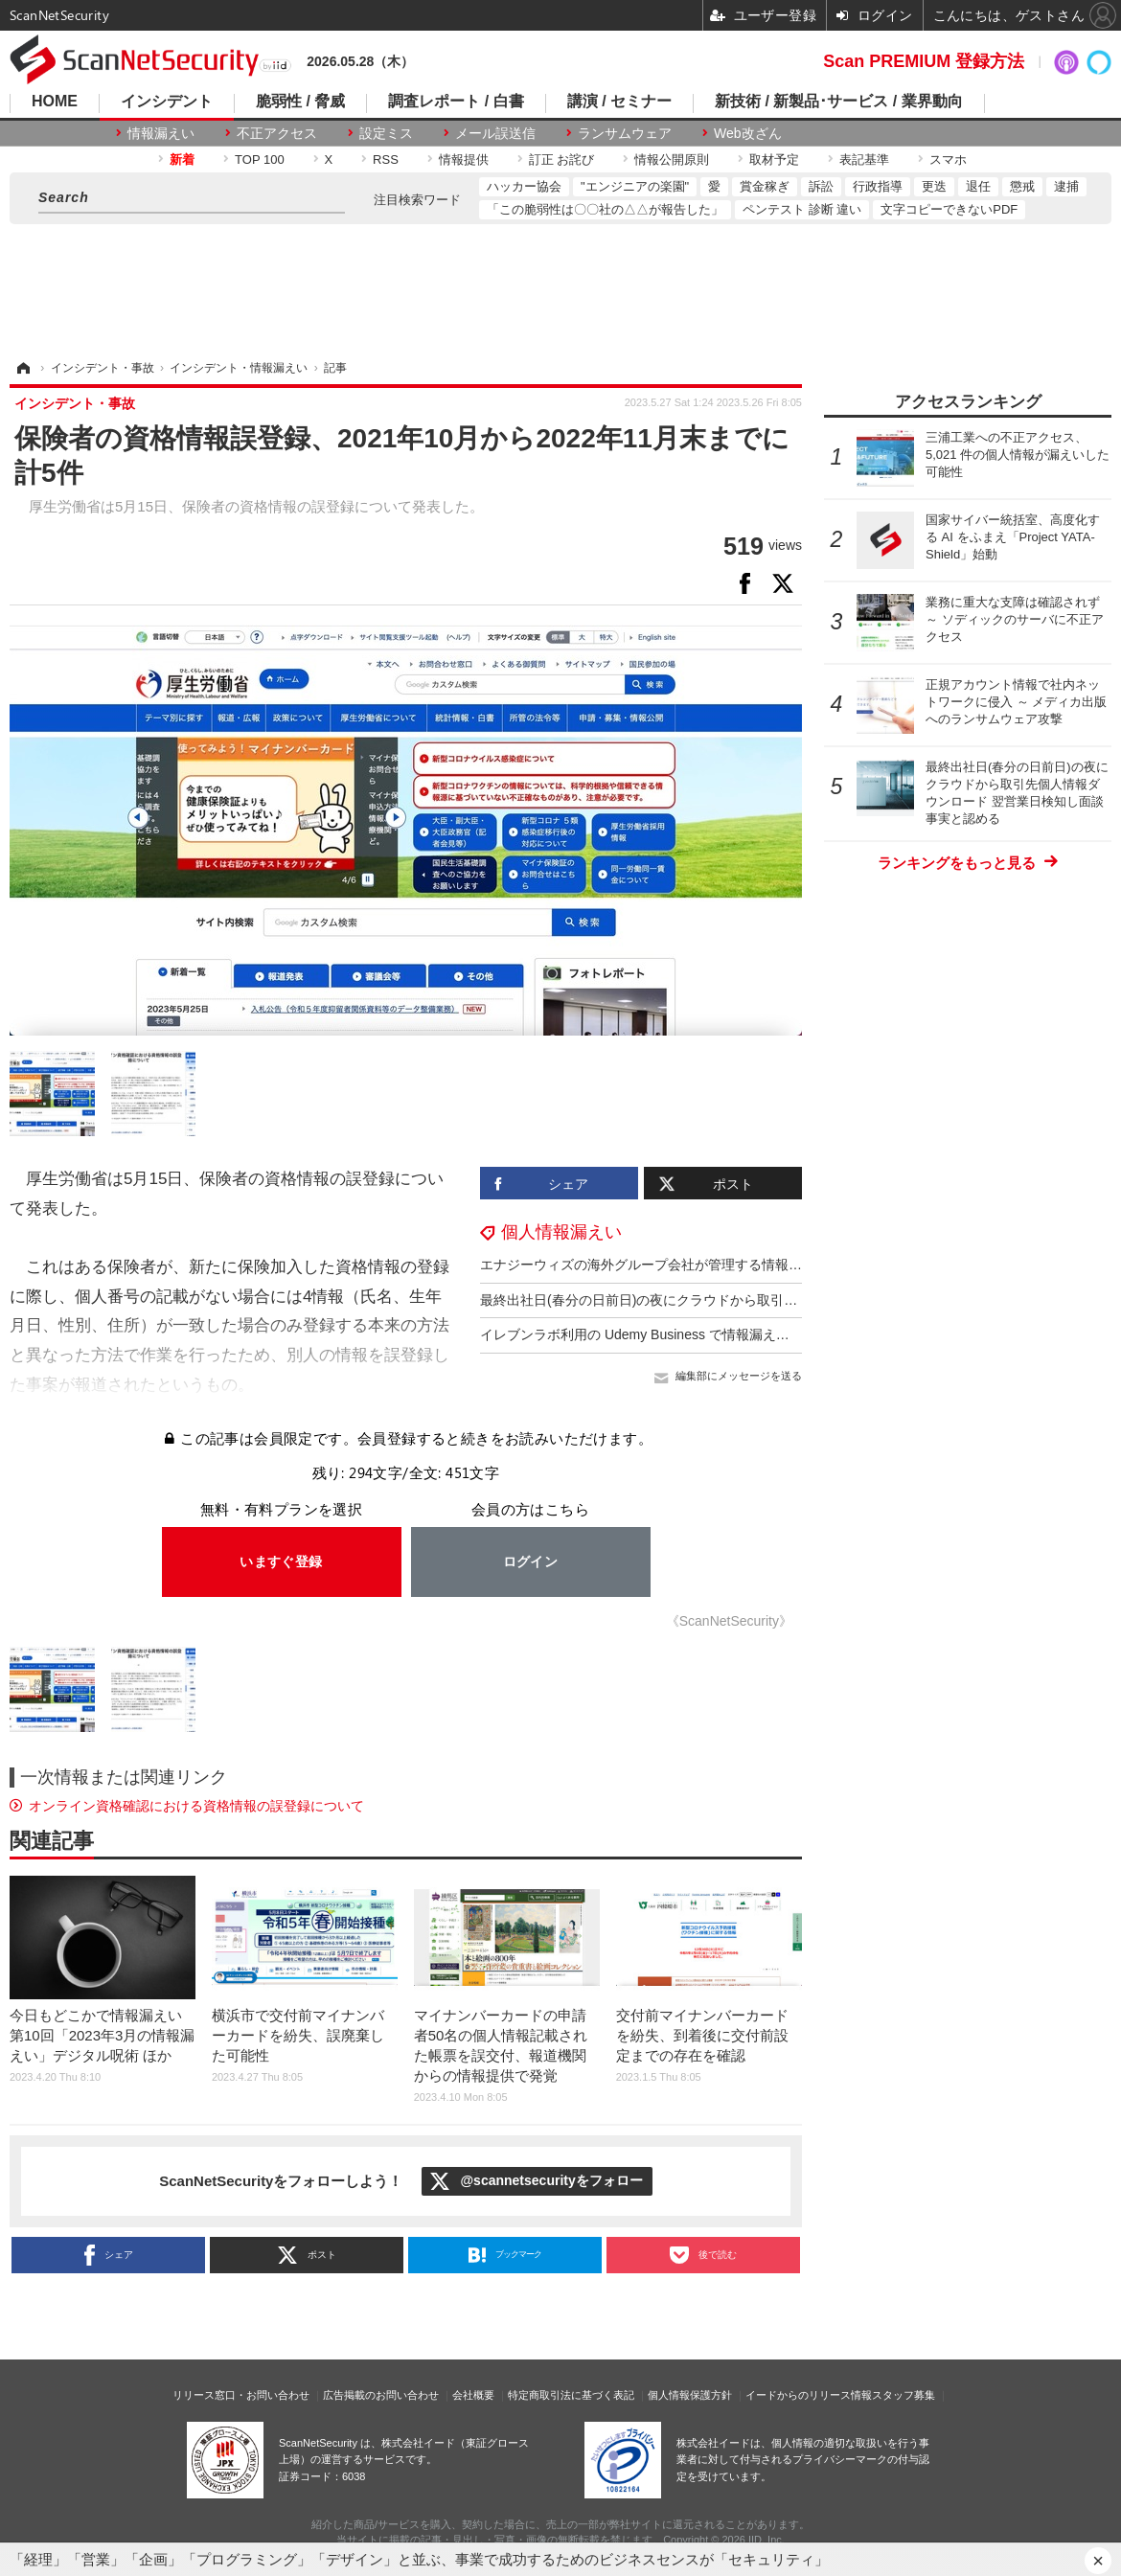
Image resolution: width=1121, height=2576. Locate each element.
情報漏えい (160, 133)
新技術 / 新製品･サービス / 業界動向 (839, 101)
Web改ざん (748, 133)
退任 (978, 186)
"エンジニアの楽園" (635, 186)
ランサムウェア (625, 133)
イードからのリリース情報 (808, 2395)
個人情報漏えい (561, 1232)
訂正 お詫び (562, 159)
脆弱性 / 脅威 (300, 101)
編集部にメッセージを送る (738, 1375)
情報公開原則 (671, 159)
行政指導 (878, 186)
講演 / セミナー (619, 101)
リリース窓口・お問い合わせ (240, 2395)
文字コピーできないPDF (949, 209)
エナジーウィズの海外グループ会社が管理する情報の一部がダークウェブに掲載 (721, 1264)
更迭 (934, 186)
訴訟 (821, 186)
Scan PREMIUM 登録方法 (923, 61)
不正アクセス (277, 133)
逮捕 (1066, 186)
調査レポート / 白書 (455, 101)
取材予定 (774, 159)
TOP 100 (260, 159)
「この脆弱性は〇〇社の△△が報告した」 (605, 209)
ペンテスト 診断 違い (802, 209)
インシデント (167, 101)
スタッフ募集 (903, 2395)
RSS (386, 159)
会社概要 (473, 2395)
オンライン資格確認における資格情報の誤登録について (196, 1805)
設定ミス (386, 133)
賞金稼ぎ (764, 186)
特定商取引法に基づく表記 (571, 2395)
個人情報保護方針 (690, 2395)
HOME (55, 101)
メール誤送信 (495, 133)
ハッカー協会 (524, 186)
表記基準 (864, 159)
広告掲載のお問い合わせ (381, 2395)
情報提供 (464, 159)
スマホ (948, 159)
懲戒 (1022, 186)
